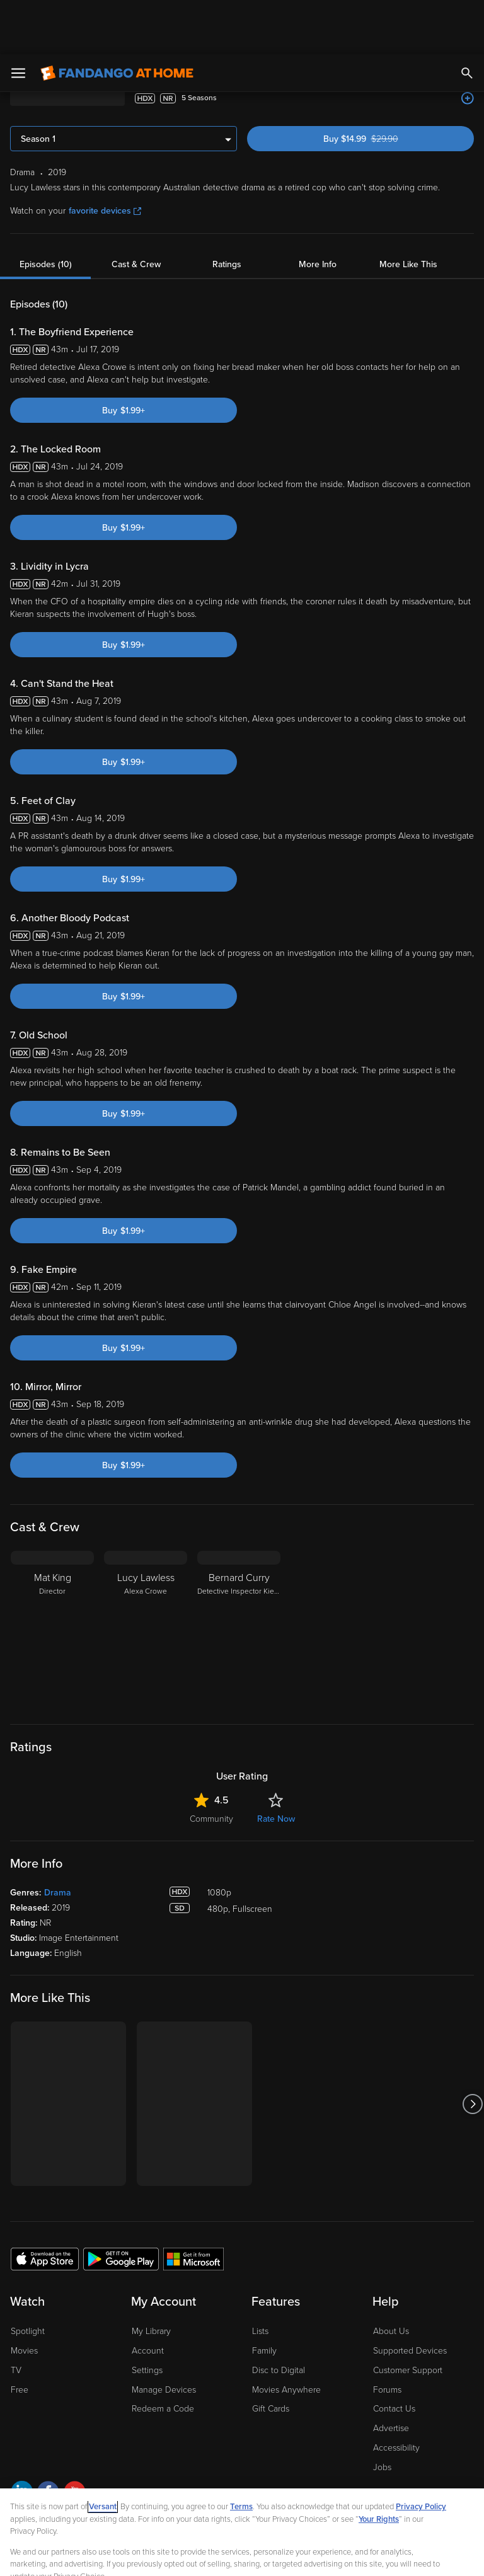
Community (211, 1764)
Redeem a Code (163, 2354)
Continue (287, 2556)
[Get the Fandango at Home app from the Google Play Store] (121, 2204)
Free (19, 2335)
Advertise (391, 2374)
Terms (241, 2452)
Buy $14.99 (383, 84)
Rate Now (276, 1764)
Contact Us (394, 2354)
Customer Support (407, 2316)
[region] (242, 2505)
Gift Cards (270, 2354)
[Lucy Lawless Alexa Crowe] (145, 1575)
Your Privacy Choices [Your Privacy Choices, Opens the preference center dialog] (193, 2556)
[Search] (467, 19)
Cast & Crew (136, 210)
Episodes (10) (46, 210)
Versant (103, 2452)
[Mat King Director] (52, 1575)
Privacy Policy (421, 2452)
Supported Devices (410, 2296)
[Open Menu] (18, 19)
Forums (387, 2335)
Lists (260, 2277)
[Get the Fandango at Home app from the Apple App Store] (44, 2204)
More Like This (408, 210)
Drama (57, 1838)
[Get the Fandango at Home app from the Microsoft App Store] (193, 2204)
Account (148, 2296)
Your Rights (379, 2465)
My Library (151, 2277)
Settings (147, 2316)
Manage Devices (164, 2335)
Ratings (226, 210)
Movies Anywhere (286, 2335)
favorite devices (105, 156)
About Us (391, 2277)
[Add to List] (467, 44)
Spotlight (28, 2277)
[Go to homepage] (117, 19)
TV (16, 2316)
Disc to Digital (278, 2316)
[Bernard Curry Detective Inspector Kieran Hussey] (239, 1575)
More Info (318, 210)
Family (264, 2296)
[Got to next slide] (472, 2049)
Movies (24, 2296)
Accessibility (396, 2393)
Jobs (382, 2413)
